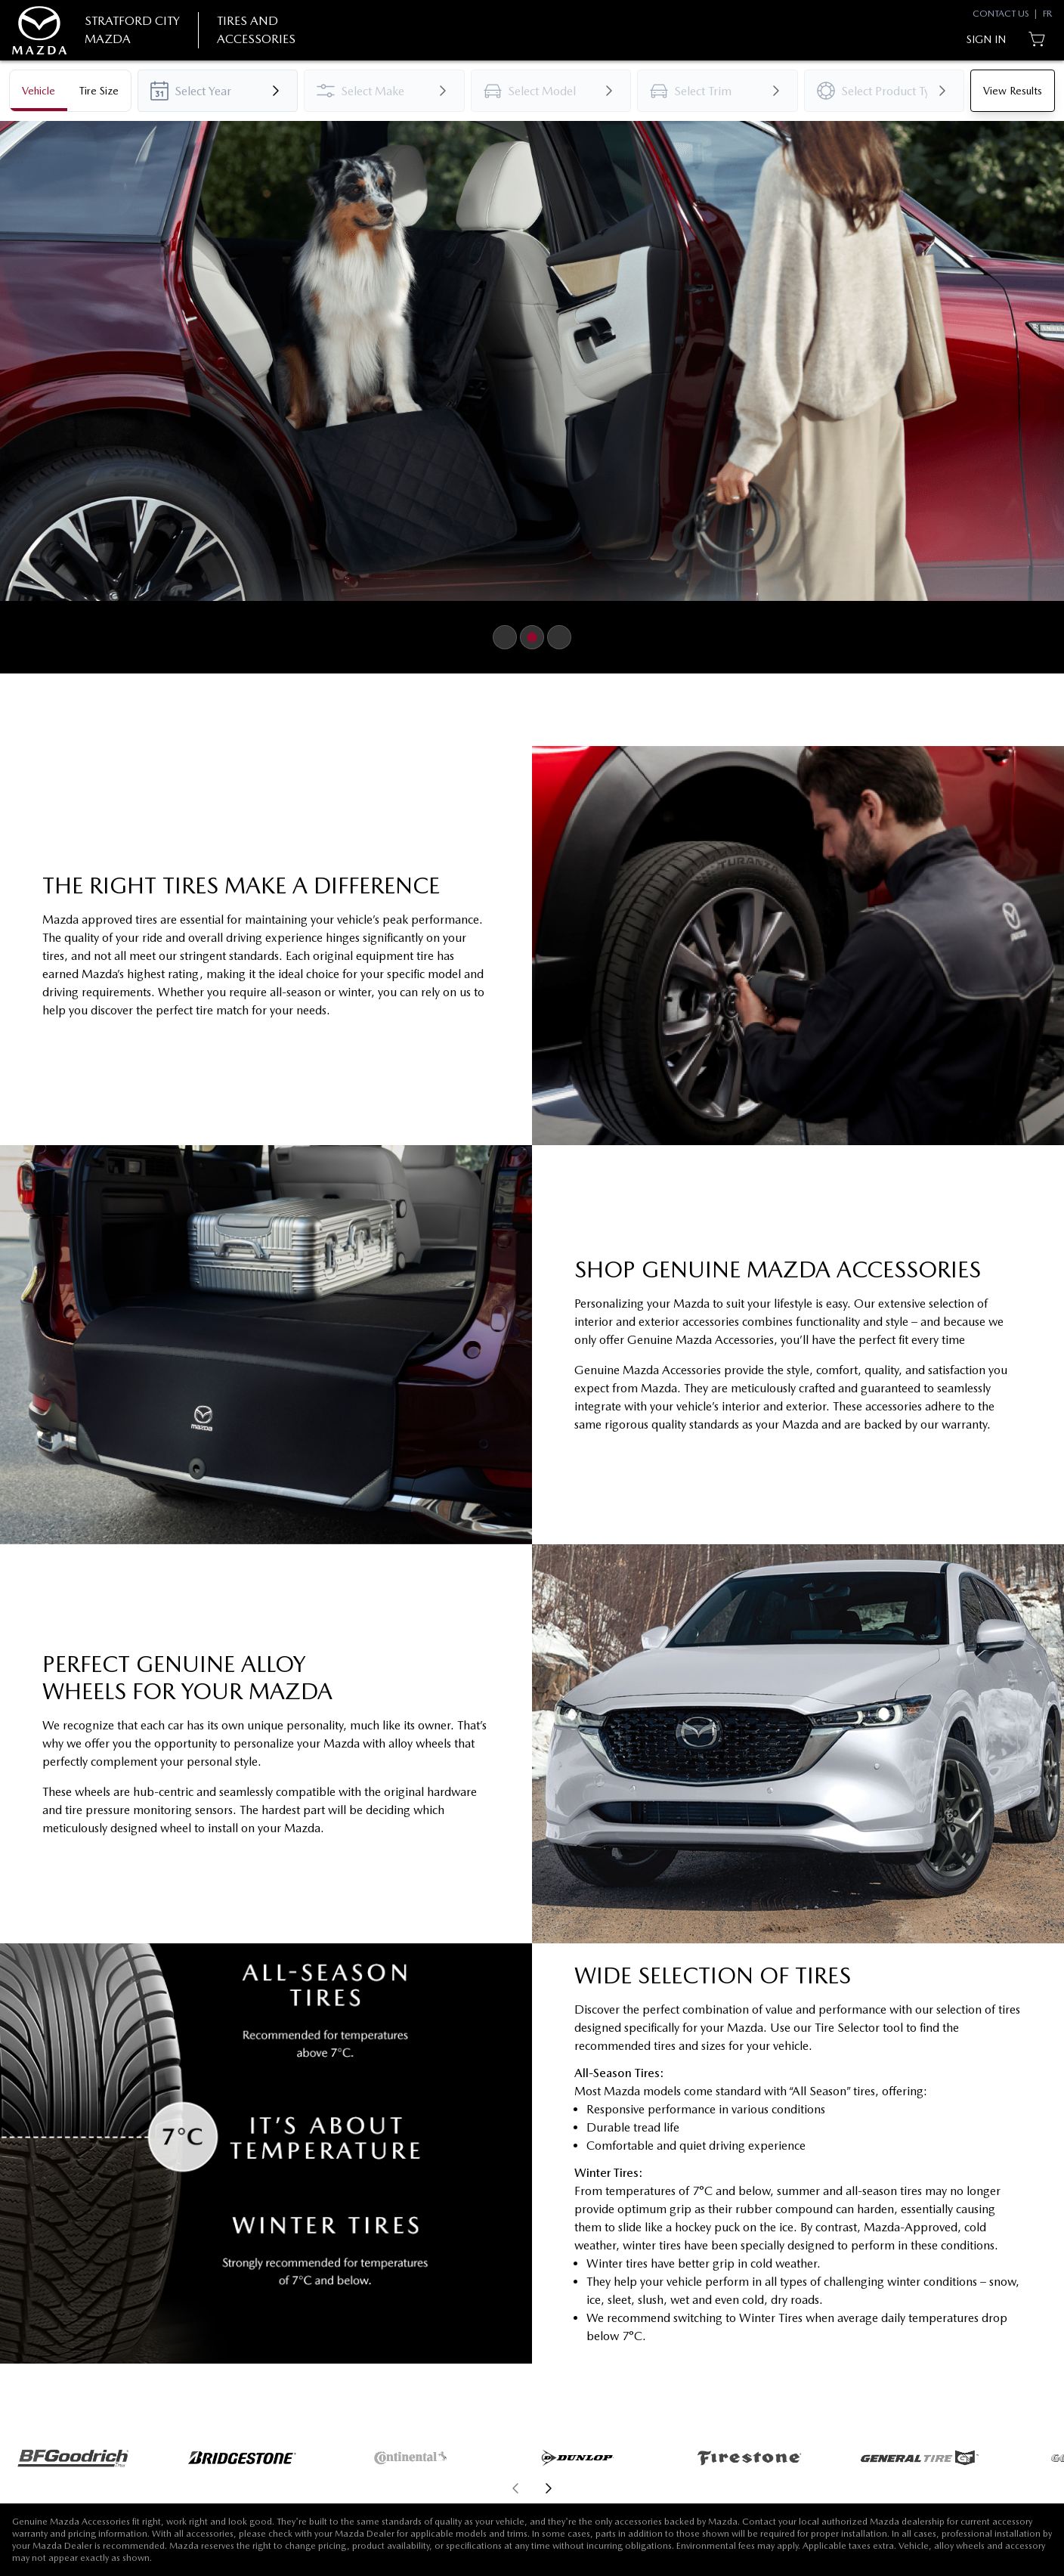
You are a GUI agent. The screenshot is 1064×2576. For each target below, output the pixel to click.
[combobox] (218, 90)
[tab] (38, 90)
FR (1047, 13)
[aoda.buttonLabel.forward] (797, 2488)
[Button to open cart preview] (1038, 39)
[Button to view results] (1012, 91)
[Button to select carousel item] (505, 637)
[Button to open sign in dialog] (986, 39)
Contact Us (1000, 13)
